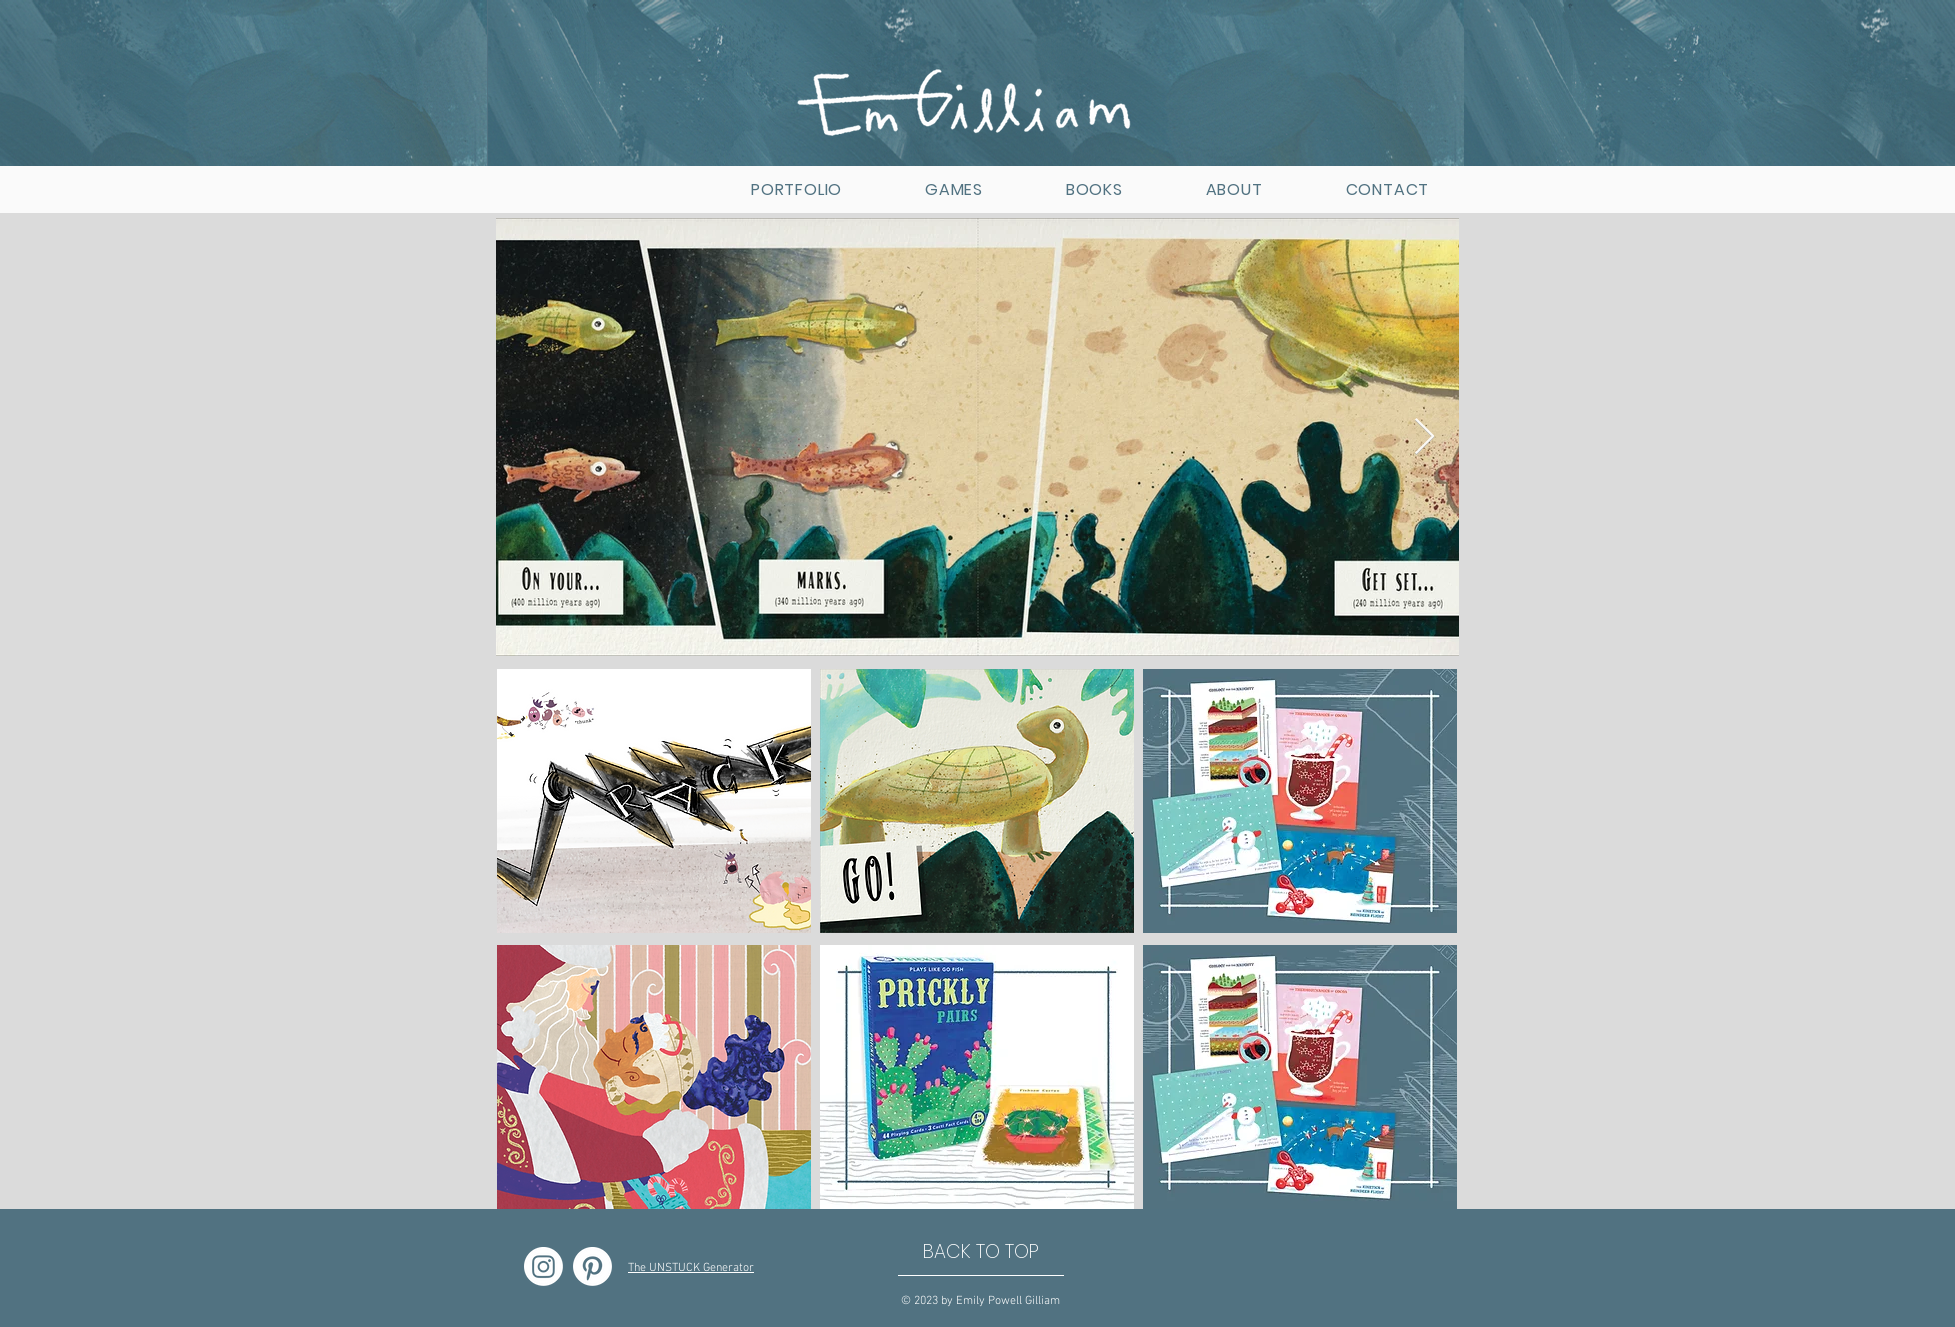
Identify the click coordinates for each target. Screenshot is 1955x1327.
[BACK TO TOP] (981, 1252)
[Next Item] (1424, 437)
